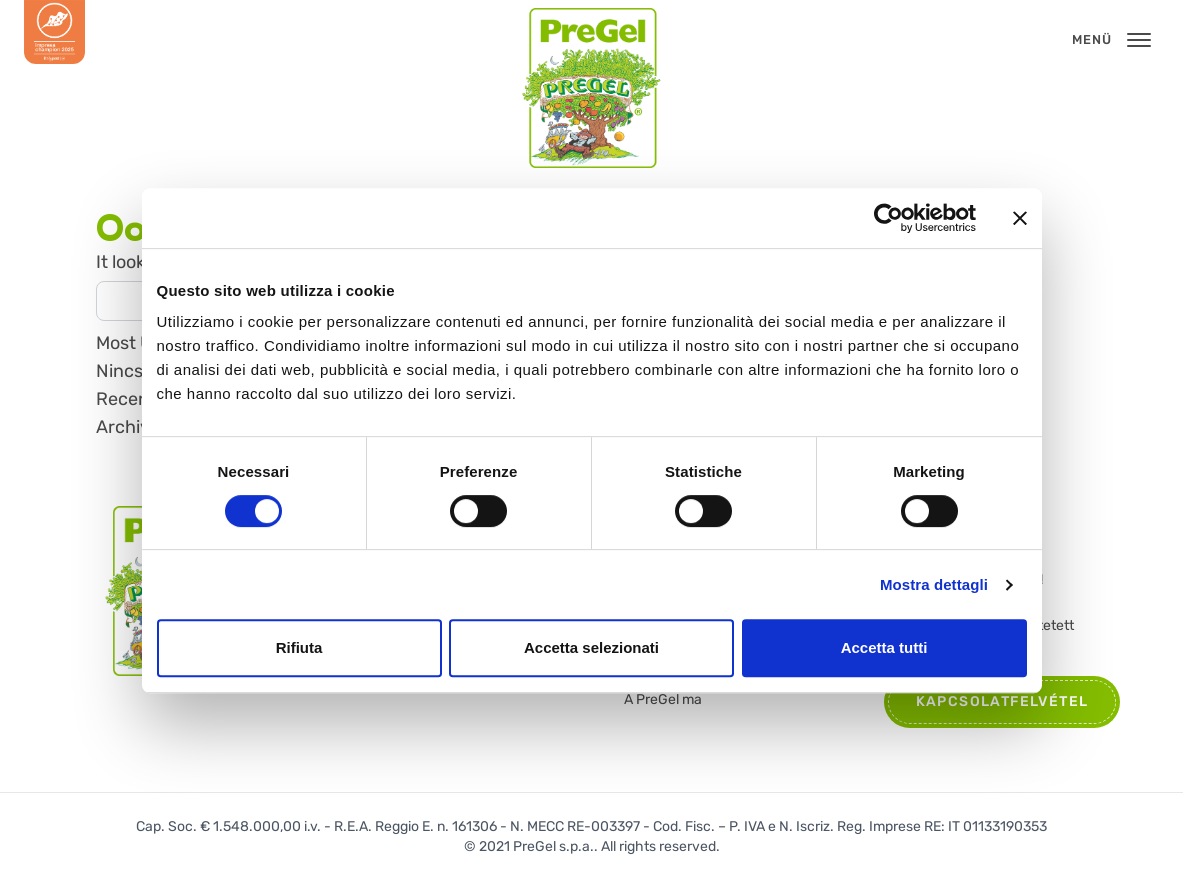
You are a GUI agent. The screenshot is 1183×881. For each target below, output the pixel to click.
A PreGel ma (663, 699)
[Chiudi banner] (1020, 218)
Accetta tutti (884, 647)
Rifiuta (299, 647)
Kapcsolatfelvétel (1002, 701)
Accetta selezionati (591, 647)
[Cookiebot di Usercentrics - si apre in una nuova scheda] (888, 218)
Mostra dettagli (934, 584)
